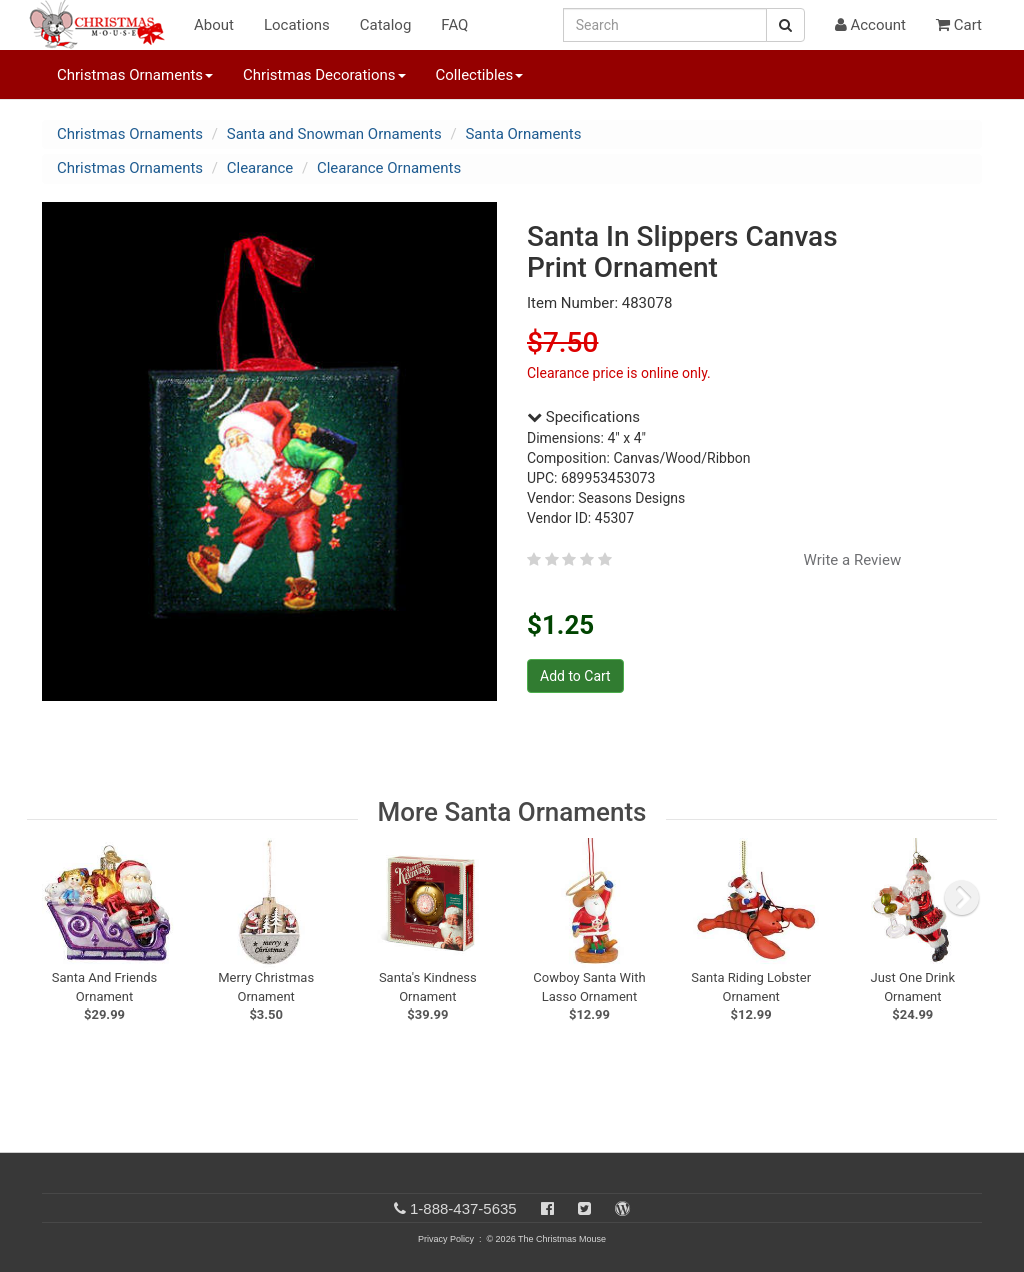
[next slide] (962, 898)
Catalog (386, 25)
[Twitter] (584, 1208)
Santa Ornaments (523, 134)
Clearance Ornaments (389, 168)
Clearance (260, 168)
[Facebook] (547, 1208)
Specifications (583, 417)
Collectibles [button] (480, 75)
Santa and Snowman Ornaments (334, 134)
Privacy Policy (446, 1239)
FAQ (454, 25)
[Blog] (622, 1208)
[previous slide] (68, 898)
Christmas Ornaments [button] (135, 75)
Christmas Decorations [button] (324, 75)
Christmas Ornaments (130, 134)
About (214, 25)
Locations (297, 25)
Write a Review (853, 560)
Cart (959, 25)
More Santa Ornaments (512, 812)
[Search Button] (785, 25)
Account (870, 25)
